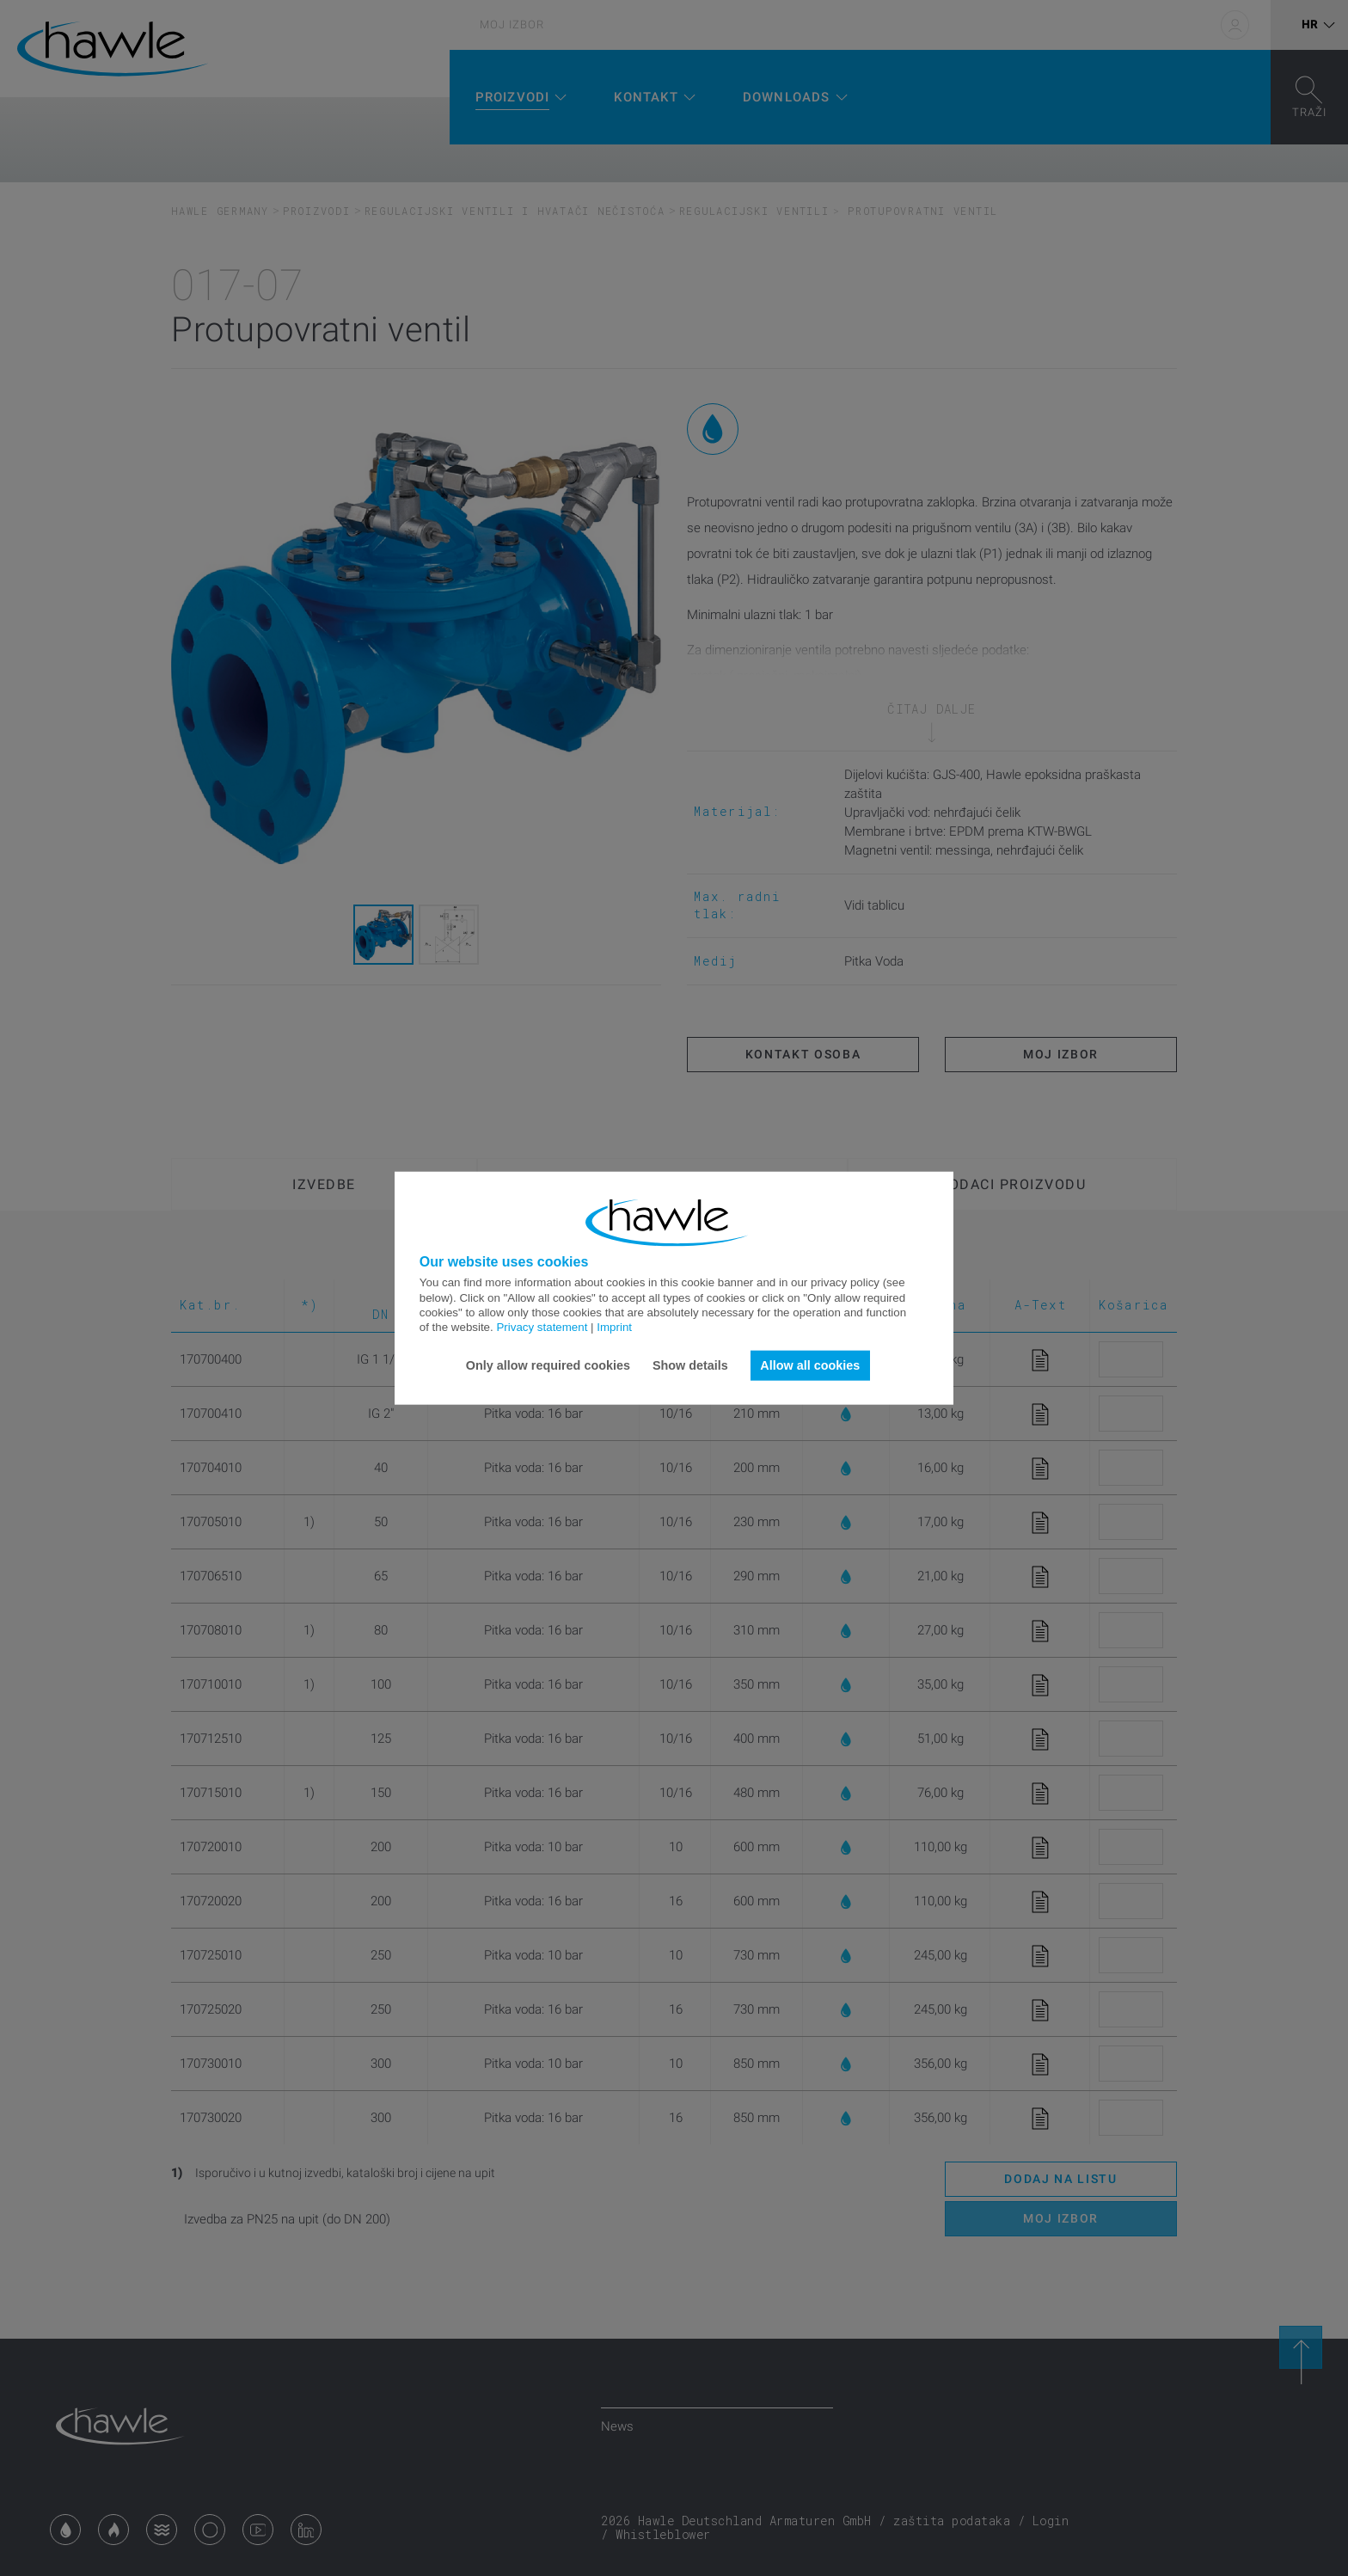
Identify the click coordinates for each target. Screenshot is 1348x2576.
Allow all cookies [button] (810, 1365)
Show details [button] (690, 1365)
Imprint (614, 1327)
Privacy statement (541, 1327)
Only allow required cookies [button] (548, 1365)
